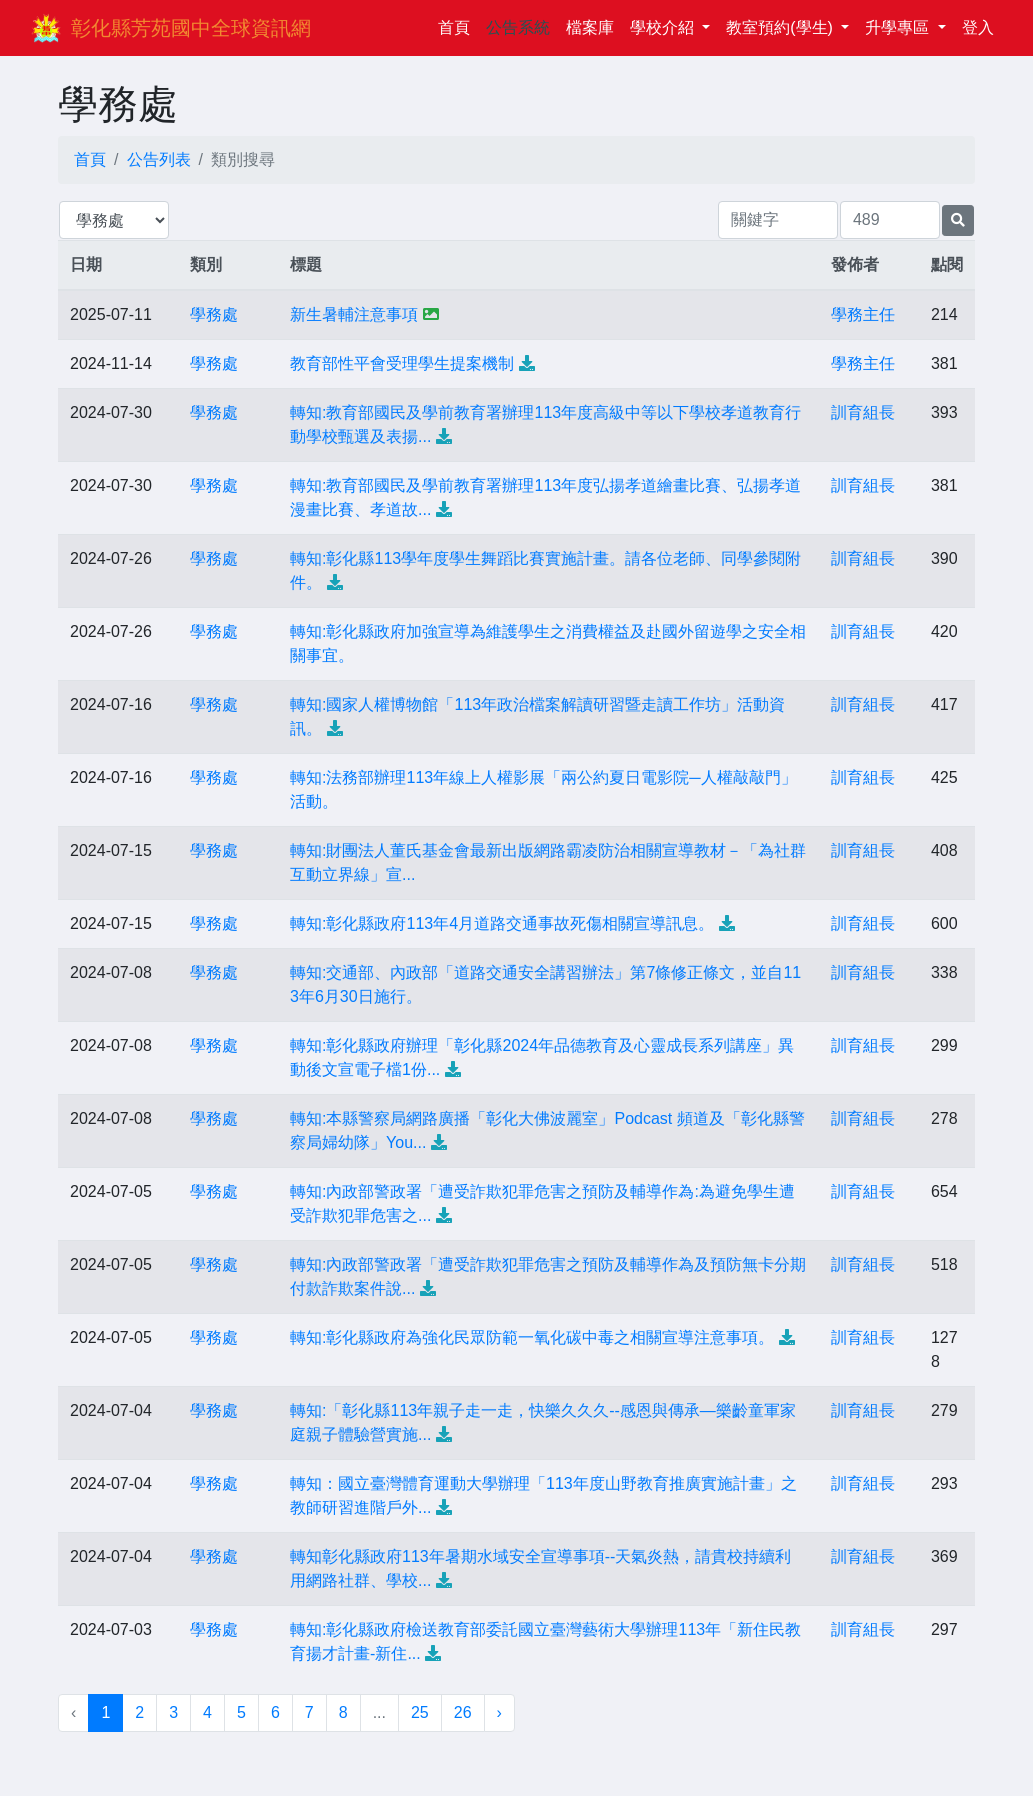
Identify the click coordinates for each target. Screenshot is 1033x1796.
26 (463, 1712)
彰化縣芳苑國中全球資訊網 (191, 28)
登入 (978, 27)
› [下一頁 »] (499, 1712)
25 (420, 1712)
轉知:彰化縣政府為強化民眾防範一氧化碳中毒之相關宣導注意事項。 (532, 1337)
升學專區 (899, 27)
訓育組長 (863, 412)
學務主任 (863, 314)
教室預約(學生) (781, 27)
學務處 (214, 314)
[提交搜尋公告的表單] (958, 220)
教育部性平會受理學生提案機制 (402, 363)
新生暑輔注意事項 (354, 314)
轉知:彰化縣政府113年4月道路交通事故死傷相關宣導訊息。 (502, 923)
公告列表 (159, 159)
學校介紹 (664, 27)
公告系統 (518, 27)
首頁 (458, 25)
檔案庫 (590, 27)
